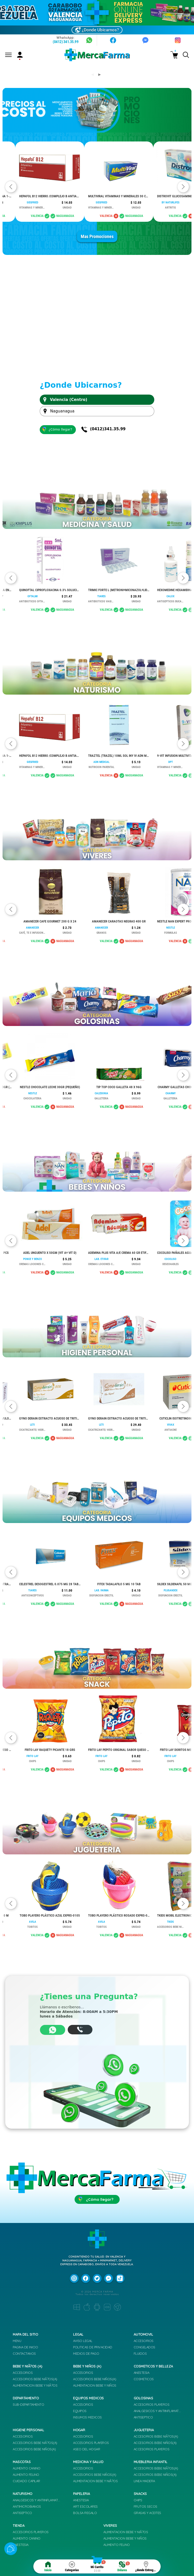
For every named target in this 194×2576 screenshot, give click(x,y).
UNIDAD (67, 207)
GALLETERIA (101, 1098)
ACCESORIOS (144, 2341)
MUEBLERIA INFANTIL (151, 2462)
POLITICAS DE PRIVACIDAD (92, 2347)
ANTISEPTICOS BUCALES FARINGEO (172, 601)
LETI (32, 1424)
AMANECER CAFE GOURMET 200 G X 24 (49, 921)
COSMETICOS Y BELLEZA (153, 2366)
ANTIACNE (170, 1430)
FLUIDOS (140, 2353)
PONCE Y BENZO (32, 1259)
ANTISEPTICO (143, 2417)
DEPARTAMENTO (26, 2398)
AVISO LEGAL (82, 2341)
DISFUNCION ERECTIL (101, 1595)
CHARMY (170, 1093)
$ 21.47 (67, 596)
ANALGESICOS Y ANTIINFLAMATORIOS (157, 2411)
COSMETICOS (144, 2379)
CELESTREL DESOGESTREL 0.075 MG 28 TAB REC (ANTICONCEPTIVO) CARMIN (51, 1584)
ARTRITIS (170, 207)
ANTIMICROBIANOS (27, 2506)
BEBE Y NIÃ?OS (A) (27, 2366)
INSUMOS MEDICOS (87, 2417)
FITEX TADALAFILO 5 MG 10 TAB (119, 1584)
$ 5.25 (67, 1259)
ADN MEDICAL (101, 762)
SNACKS (140, 2493)
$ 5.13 (136, 762)
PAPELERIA (81, 2493)
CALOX (170, 596)
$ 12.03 (136, 202)
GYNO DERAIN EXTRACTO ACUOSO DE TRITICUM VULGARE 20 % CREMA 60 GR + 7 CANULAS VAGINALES (51, 1418)
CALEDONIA (101, 1093)
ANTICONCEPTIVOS (32, 1595)
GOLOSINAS (143, 2398)
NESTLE (170, 927)
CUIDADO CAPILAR (26, 2481)
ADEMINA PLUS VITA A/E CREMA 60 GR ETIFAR (119, 1253)
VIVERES (110, 2525)
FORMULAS (170, 932)
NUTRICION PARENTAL (101, 767)
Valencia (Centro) (68, 399)
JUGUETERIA (144, 2430)
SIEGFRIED (32, 202)
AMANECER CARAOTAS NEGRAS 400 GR (119, 921)
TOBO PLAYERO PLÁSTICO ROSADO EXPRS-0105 (120, 1915)
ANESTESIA (141, 2373)
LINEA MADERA (144, 2481)
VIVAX (170, 1424)
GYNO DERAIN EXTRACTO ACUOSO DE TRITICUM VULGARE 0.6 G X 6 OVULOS (120, 1418)
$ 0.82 (136, 1756)
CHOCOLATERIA (32, 1098)
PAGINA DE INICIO (25, 2347)
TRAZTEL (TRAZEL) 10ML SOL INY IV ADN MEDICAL (120, 756)
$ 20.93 (136, 596)
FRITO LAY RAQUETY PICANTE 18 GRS (50, 1750)
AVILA (32, 1921)
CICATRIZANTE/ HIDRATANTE (34, 1430)
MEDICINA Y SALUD (88, 2462)
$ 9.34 (136, 1259)
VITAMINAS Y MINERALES (34, 207)
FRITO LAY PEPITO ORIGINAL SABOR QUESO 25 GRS (120, 1750)
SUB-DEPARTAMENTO (28, 2404)
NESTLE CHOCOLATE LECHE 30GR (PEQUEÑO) (50, 1087)
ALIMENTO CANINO (26, 2468)
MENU (17, 2341)
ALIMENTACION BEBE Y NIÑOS (94, 2385)
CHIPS (32, 1761)
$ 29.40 (136, 1425)
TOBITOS (32, 1927)
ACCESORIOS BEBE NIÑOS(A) (172, 1927)
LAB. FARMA (101, 1590)
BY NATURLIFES (170, 202)
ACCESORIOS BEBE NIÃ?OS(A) (35, 2379)
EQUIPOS (80, 2411)
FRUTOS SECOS (145, 2506)
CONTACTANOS (24, 2353)
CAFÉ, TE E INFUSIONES (32, 932)
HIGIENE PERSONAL (28, 2430)
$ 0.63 (67, 1756)
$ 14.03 (67, 202)
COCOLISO (170, 1259)
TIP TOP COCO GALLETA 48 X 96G (119, 1087)
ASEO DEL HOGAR (86, 2449)
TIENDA (18, 2525)
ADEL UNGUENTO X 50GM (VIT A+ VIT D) (49, 1253)
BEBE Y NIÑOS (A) (87, 2366)
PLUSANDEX (170, 1590)
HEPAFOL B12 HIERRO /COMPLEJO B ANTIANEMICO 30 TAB (51, 196)
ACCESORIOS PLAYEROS (152, 2404)
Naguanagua (62, 411)
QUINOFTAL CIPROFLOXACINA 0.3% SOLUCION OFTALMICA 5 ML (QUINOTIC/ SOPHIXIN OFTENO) (51, 590)
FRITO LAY (32, 1756)
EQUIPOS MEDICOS (88, 2398)
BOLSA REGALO (85, 2513)
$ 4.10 (136, 1590)
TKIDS (170, 1921)
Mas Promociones (97, 236)
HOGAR (79, 2430)
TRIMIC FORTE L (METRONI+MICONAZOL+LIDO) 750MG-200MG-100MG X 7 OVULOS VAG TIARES (120, 590)
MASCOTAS (22, 2462)
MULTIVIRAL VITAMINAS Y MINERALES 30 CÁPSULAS (120, 196)
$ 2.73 (67, 928)
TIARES (101, 596)
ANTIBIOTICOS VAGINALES (103, 601)
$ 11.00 (67, 1590)
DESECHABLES (170, 1264)
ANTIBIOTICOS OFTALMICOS (34, 601)
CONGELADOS (144, 2347)
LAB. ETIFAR (101, 1259)
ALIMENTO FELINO (26, 2475)
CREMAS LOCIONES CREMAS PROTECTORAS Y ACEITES (34, 1264)
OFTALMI (32, 596)
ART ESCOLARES (85, 2506)
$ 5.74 (67, 1922)
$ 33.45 (67, 1425)
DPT (170, 762)
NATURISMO (22, 2493)
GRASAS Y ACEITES (147, 2513)
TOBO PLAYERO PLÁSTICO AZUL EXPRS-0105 (50, 1915)
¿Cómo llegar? (60, 429)
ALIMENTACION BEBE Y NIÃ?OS (35, 2385)
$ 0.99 (136, 1093)
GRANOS (101, 932)
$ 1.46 (67, 1093)
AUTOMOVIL (143, 2334)
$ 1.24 (136, 928)
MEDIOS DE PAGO (86, 2353)
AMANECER (32, 927)
